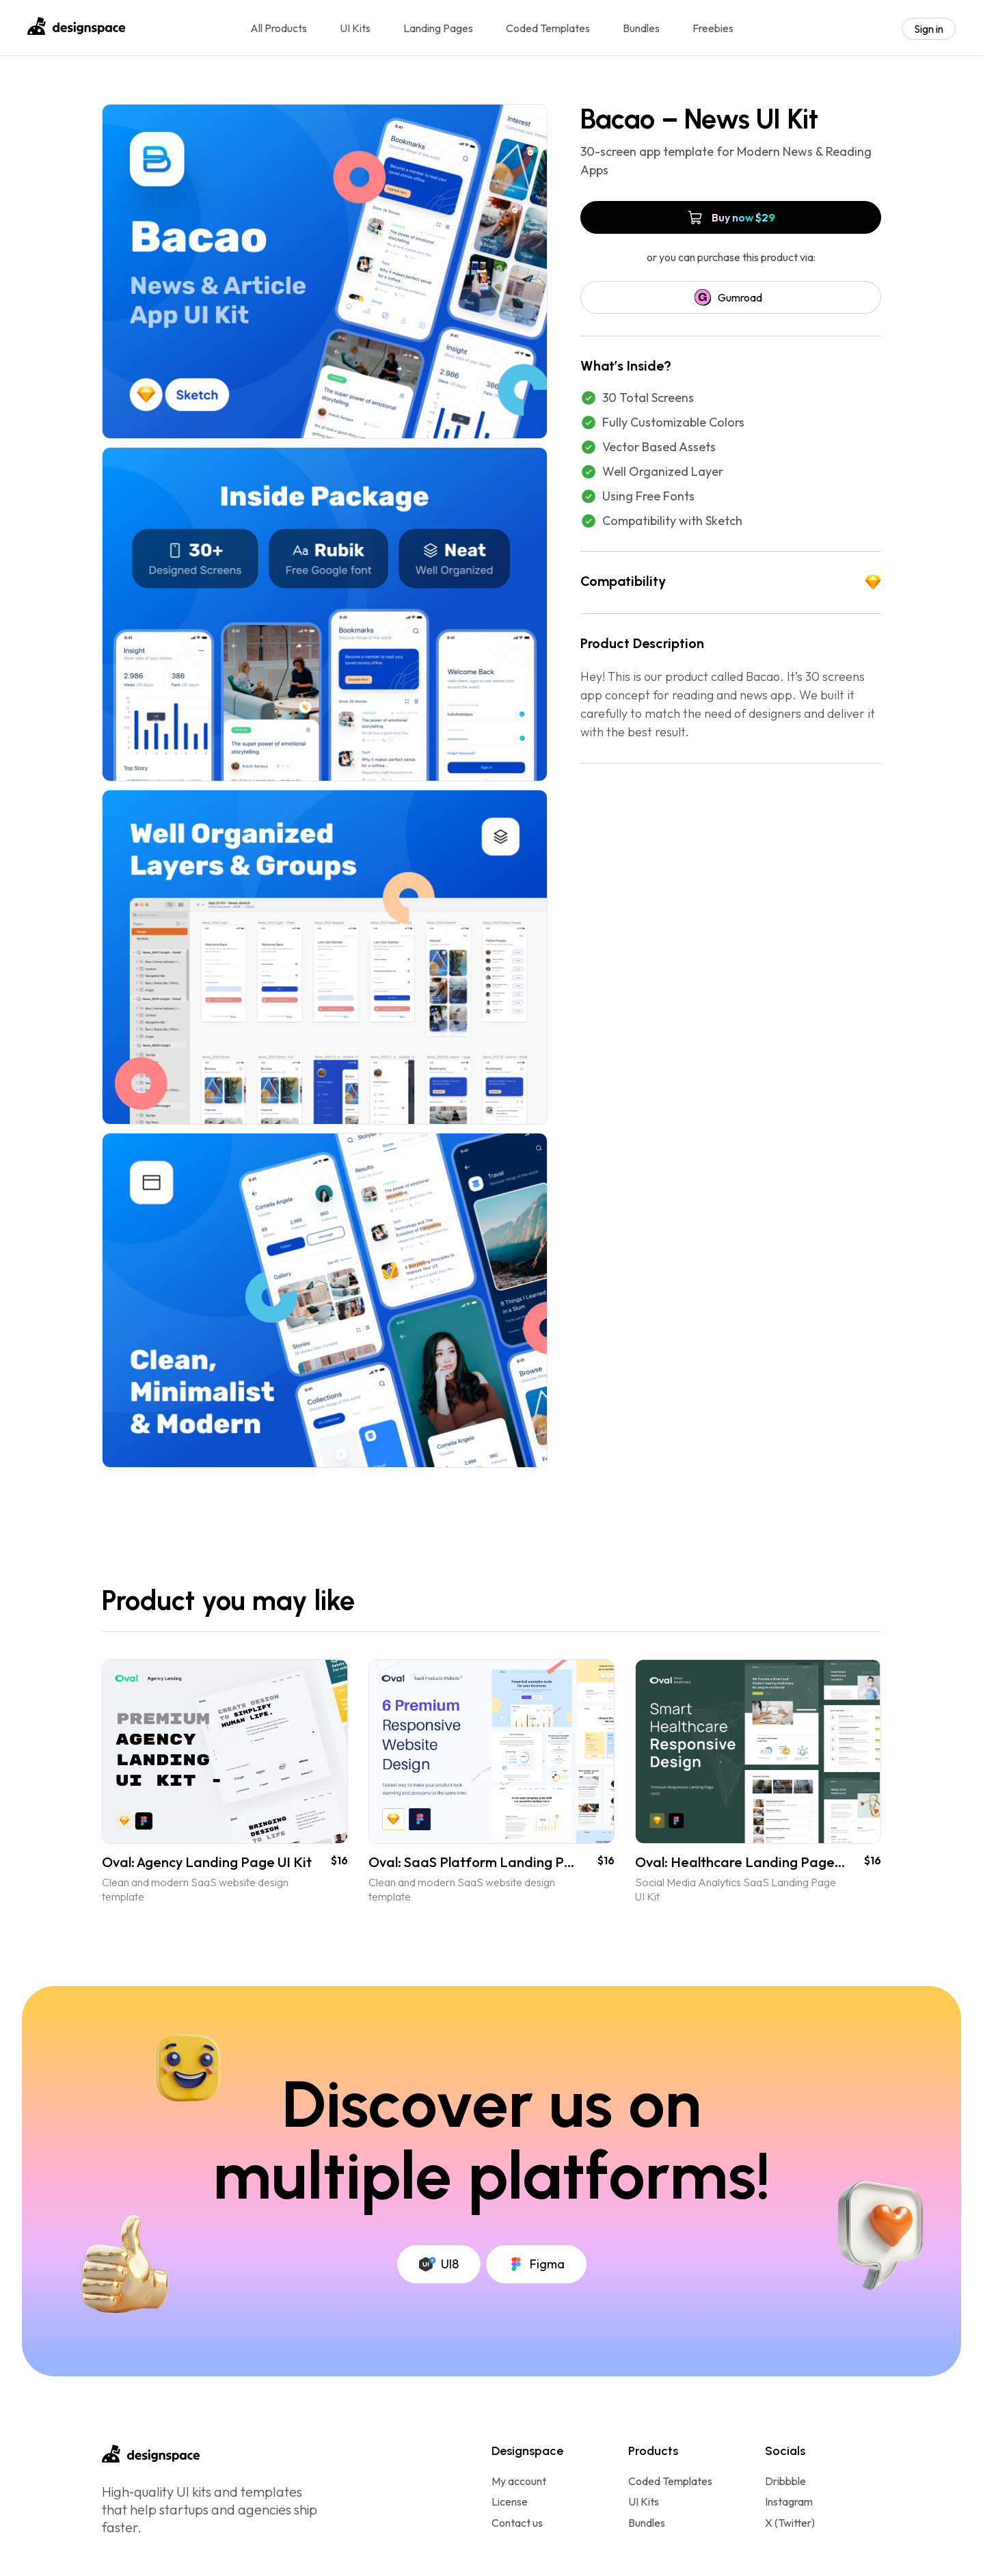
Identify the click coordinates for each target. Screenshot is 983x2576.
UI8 (439, 2264)
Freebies (712, 28)
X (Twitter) (790, 2523)
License (510, 2501)
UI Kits (355, 28)
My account (519, 2481)
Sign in (928, 29)
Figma (536, 2264)
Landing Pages (438, 28)
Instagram (789, 2501)
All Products (278, 28)
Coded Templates (548, 28)
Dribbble (785, 2481)
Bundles (641, 28)
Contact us (517, 2523)
